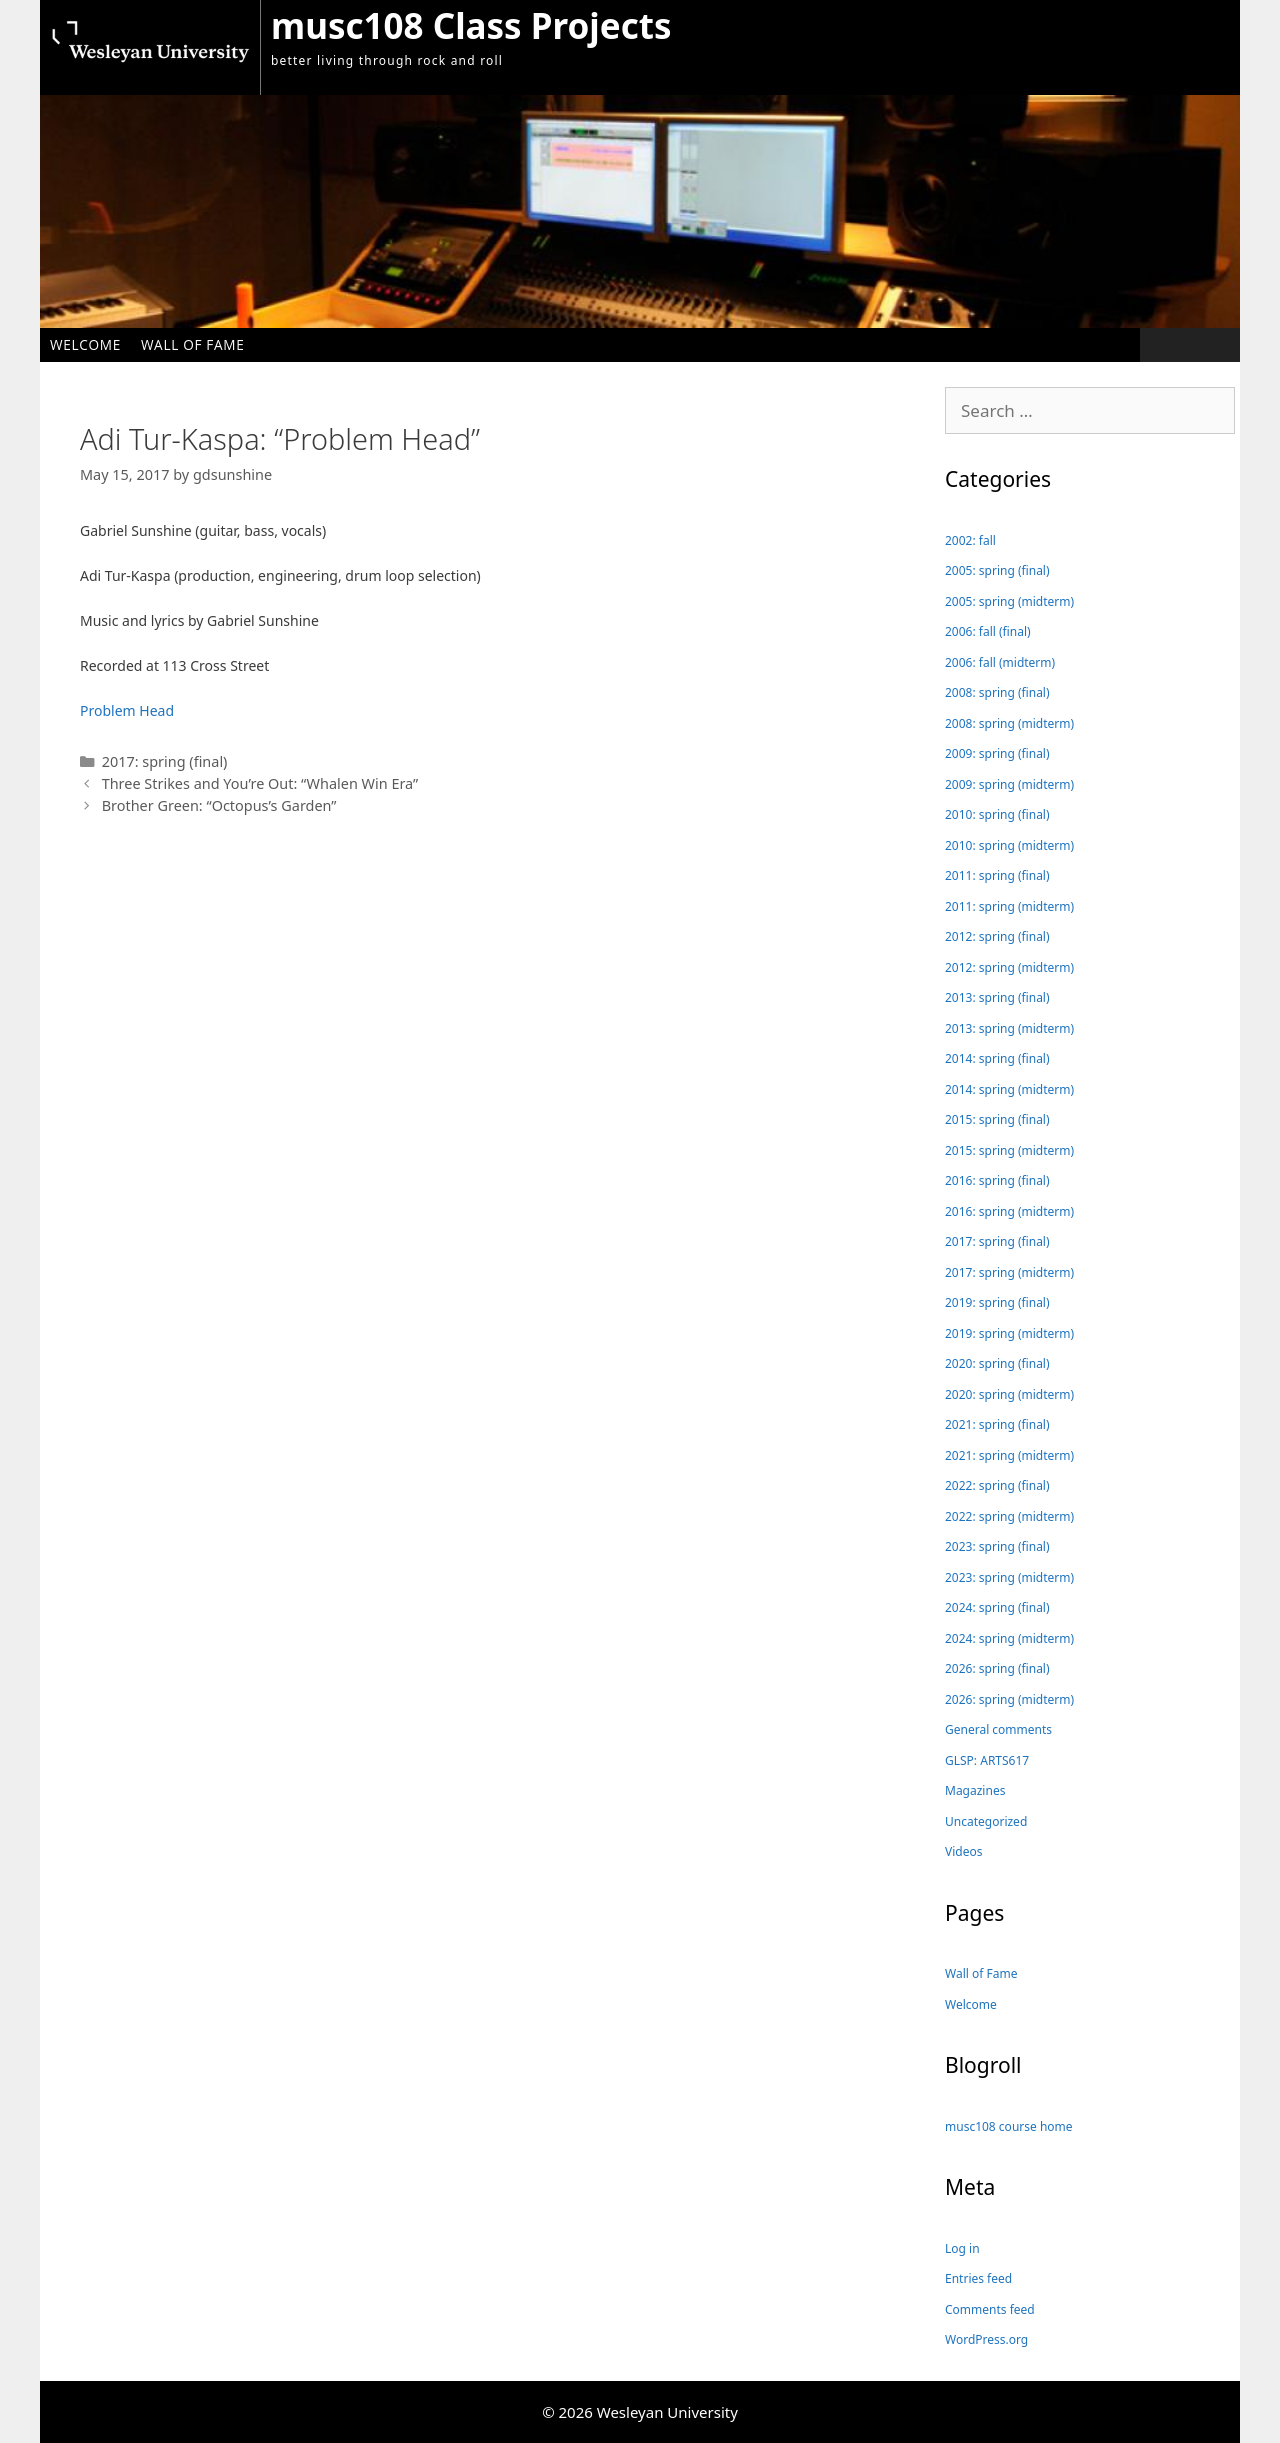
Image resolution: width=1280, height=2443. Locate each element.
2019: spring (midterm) (1009, 1333)
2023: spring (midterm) (1009, 1577)
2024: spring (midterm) (1009, 1638)
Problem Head (127, 710)
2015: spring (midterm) (1009, 1150)
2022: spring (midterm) (1009, 1516)
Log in (962, 2248)
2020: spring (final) (997, 1363)
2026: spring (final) (997, 1668)
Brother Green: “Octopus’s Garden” (219, 805)
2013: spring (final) (997, 997)
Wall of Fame (193, 344)
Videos (963, 1851)
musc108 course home (1009, 2126)
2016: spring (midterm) (1009, 1211)
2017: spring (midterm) (1009, 1272)
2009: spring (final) (997, 753)
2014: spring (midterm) (1009, 1089)
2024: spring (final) (997, 1607)
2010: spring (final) (997, 814)
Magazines (975, 1790)
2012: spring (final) (997, 936)
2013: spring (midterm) (1009, 1028)
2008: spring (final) (997, 692)
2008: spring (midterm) (1009, 723)
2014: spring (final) (997, 1058)
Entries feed (978, 2278)
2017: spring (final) (165, 761)
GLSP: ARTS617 (987, 1760)
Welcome (85, 344)
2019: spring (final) (997, 1302)
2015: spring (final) (997, 1119)
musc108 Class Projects (471, 25)
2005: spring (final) (997, 570)
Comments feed (990, 2309)
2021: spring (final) (997, 1424)
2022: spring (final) (997, 1485)
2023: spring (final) (997, 1546)
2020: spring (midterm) (1009, 1394)
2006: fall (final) (988, 631)
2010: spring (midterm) (1009, 845)
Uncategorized (986, 1821)
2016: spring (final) (997, 1180)
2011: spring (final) (997, 875)
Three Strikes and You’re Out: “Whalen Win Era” (260, 783)
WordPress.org (986, 2339)
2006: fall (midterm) (1000, 662)
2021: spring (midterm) (1009, 1455)
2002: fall (970, 540)
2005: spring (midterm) (1009, 601)
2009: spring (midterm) (1009, 784)
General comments (998, 1729)
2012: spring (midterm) (1009, 967)
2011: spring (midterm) (1009, 906)
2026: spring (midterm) (1009, 1699)
